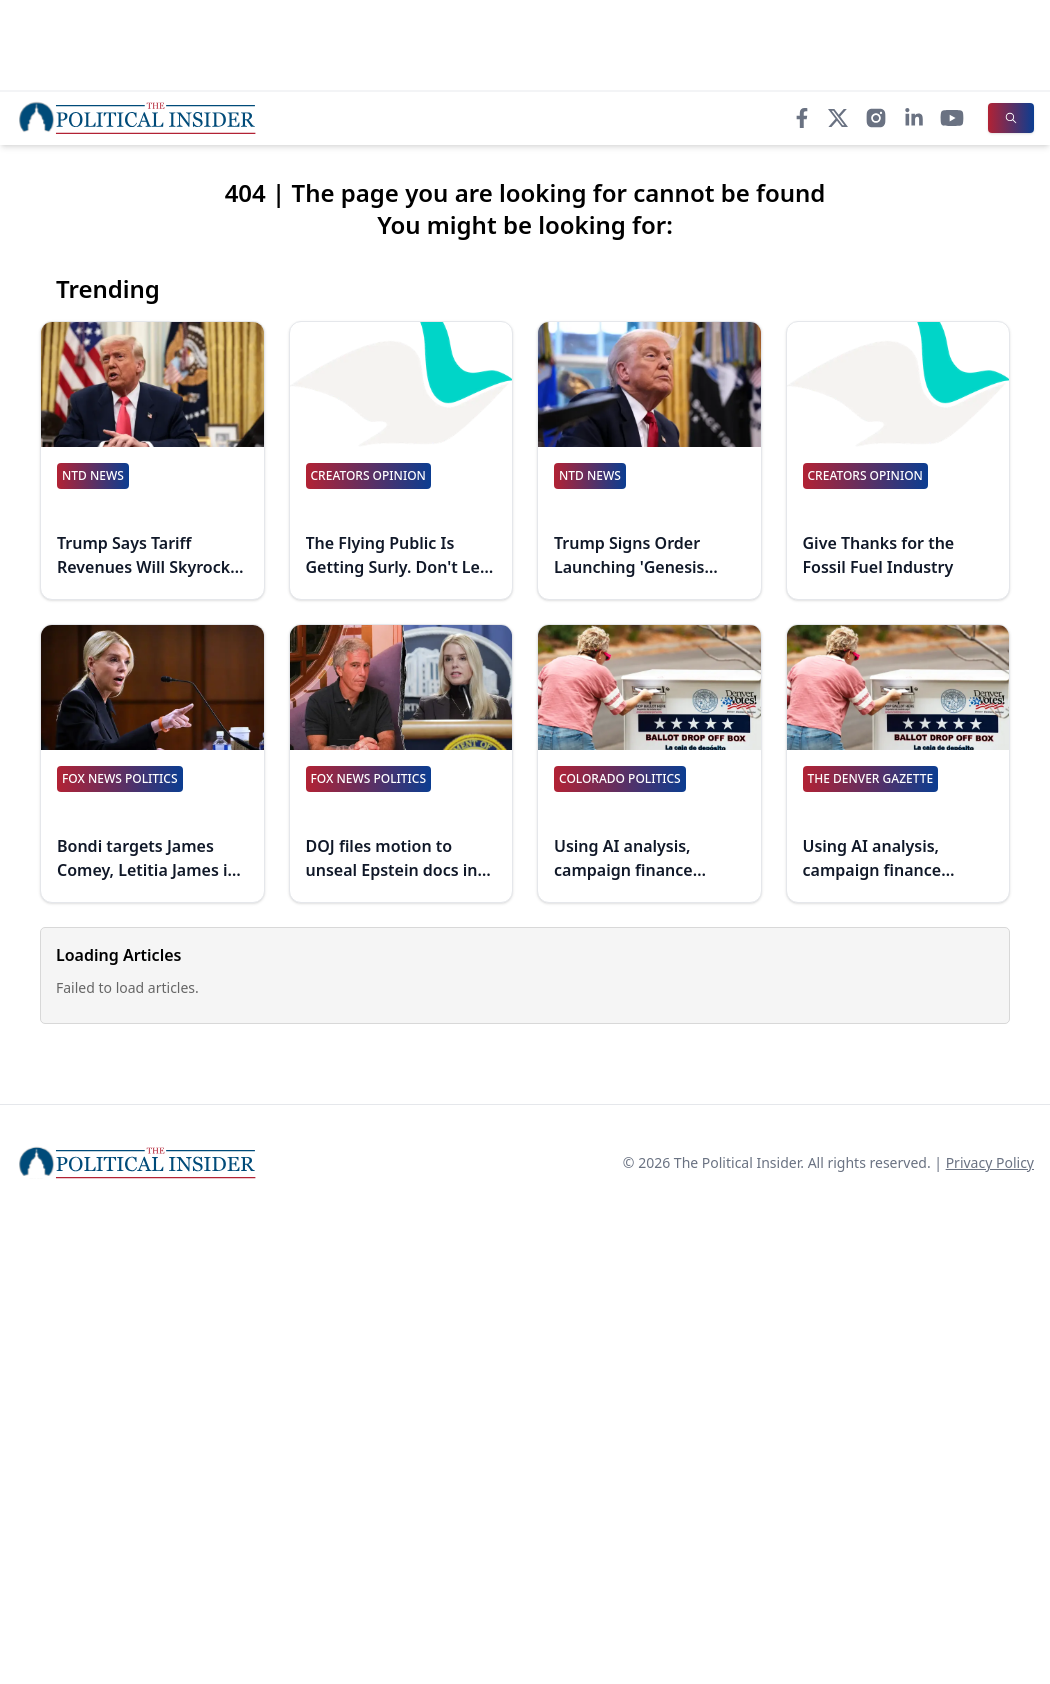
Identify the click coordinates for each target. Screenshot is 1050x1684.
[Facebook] (802, 118)
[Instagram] (876, 118)
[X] (838, 118)
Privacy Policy (990, 1162)
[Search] (1011, 118)
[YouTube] (952, 118)
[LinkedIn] (914, 118)
